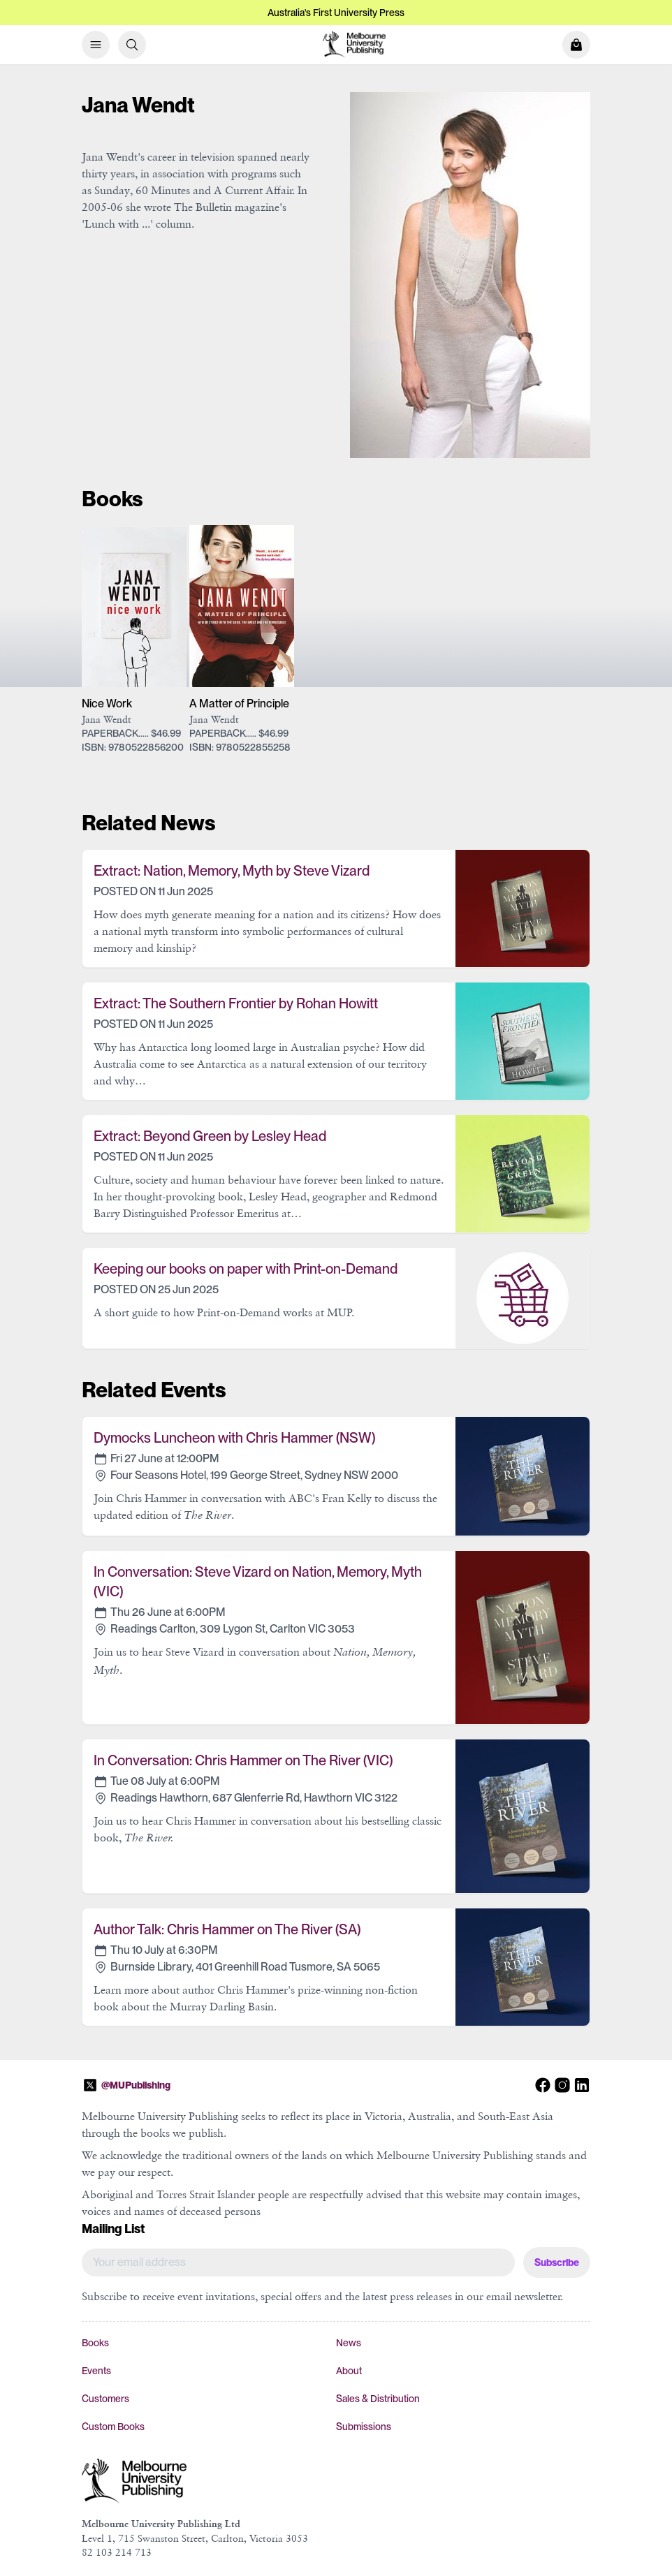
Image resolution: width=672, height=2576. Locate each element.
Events (96, 2370)
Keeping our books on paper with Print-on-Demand (245, 1268)
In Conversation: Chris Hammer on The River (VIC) (243, 1760)
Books (95, 2342)
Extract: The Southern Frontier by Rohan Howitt (236, 1003)
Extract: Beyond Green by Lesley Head (210, 1136)
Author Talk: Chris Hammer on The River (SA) (227, 1929)
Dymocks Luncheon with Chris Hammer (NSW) (234, 1437)
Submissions (363, 2426)
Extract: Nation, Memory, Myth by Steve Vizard (232, 870)
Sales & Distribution (378, 2398)
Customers (105, 2398)
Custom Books (113, 2426)
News (348, 2342)
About (349, 2370)
